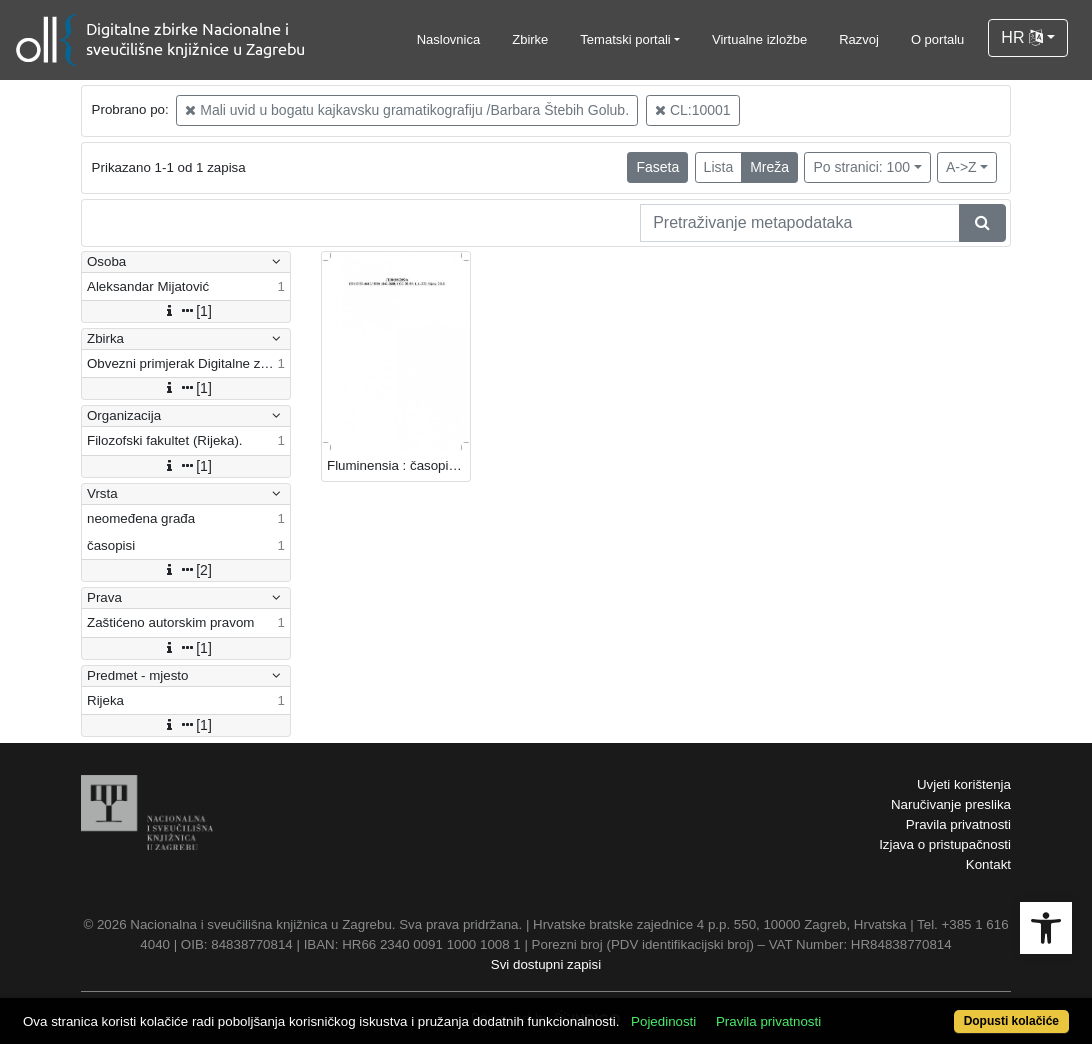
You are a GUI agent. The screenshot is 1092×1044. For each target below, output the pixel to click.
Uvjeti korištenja (964, 784)
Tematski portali (625, 39)
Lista (719, 167)
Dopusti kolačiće (1011, 1021)
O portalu (937, 39)
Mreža (769, 167)
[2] (186, 570)
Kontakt (988, 864)
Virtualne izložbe (759, 39)
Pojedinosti (663, 1021)
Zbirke (530, 39)
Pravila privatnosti (958, 824)
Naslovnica (449, 39)
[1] (186, 311)
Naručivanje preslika (951, 804)
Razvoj (859, 39)
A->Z (961, 167)
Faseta (657, 167)
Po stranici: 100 (861, 167)
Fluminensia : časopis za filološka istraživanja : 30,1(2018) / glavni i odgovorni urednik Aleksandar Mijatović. (398, 465)
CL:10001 (693, 110)
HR (1022, 37)
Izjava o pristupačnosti (945, 844)
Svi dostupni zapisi (546, 964)
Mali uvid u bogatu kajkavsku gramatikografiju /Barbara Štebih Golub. (407, 110)
